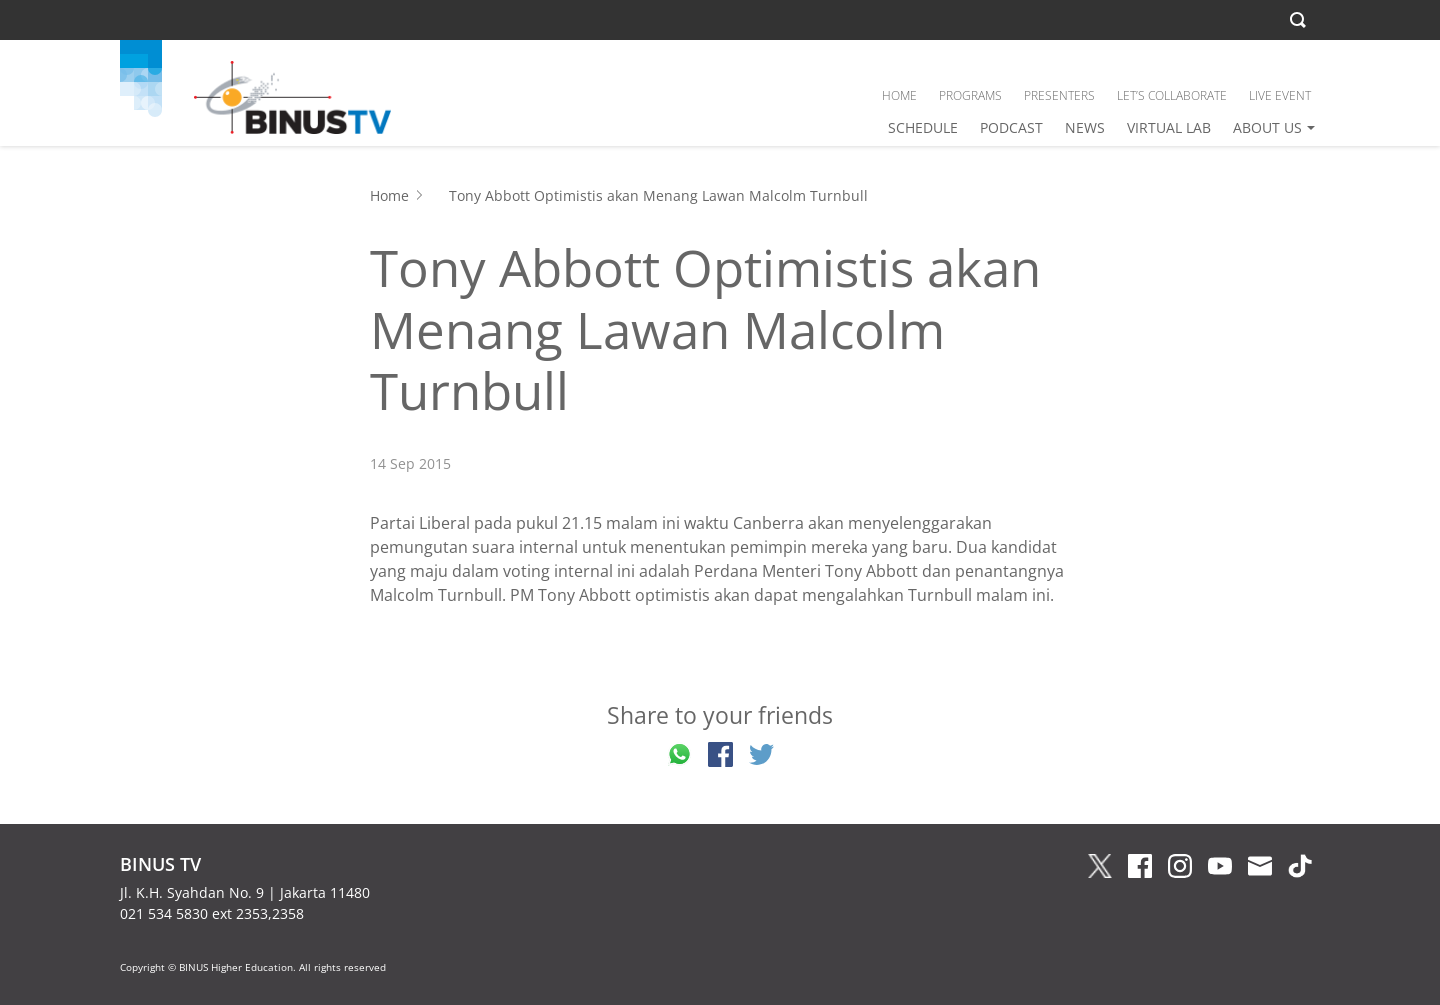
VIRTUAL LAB (1169, 127)
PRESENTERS (1059, 95)
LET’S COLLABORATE (1172, 95)
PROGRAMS (970, 95)
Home (389, 195)
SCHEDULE (923, 127)
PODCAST (1011, 127)
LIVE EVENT (1280, 95)
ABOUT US (1267, 127)
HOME (899, 95)
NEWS (1085, 127)
